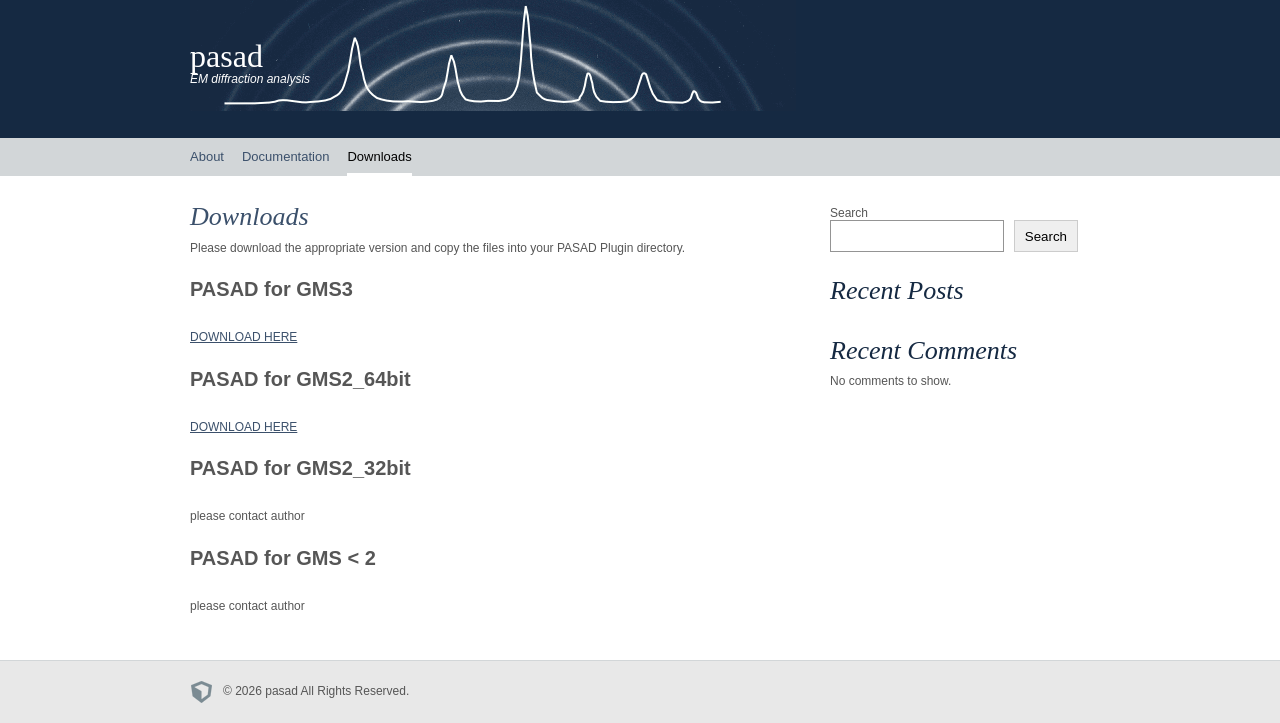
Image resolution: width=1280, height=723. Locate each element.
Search (849, 213)
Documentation (285, 156)
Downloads (379, 156)
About (207, 156)
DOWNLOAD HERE (243, 337)
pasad (226, 56)
